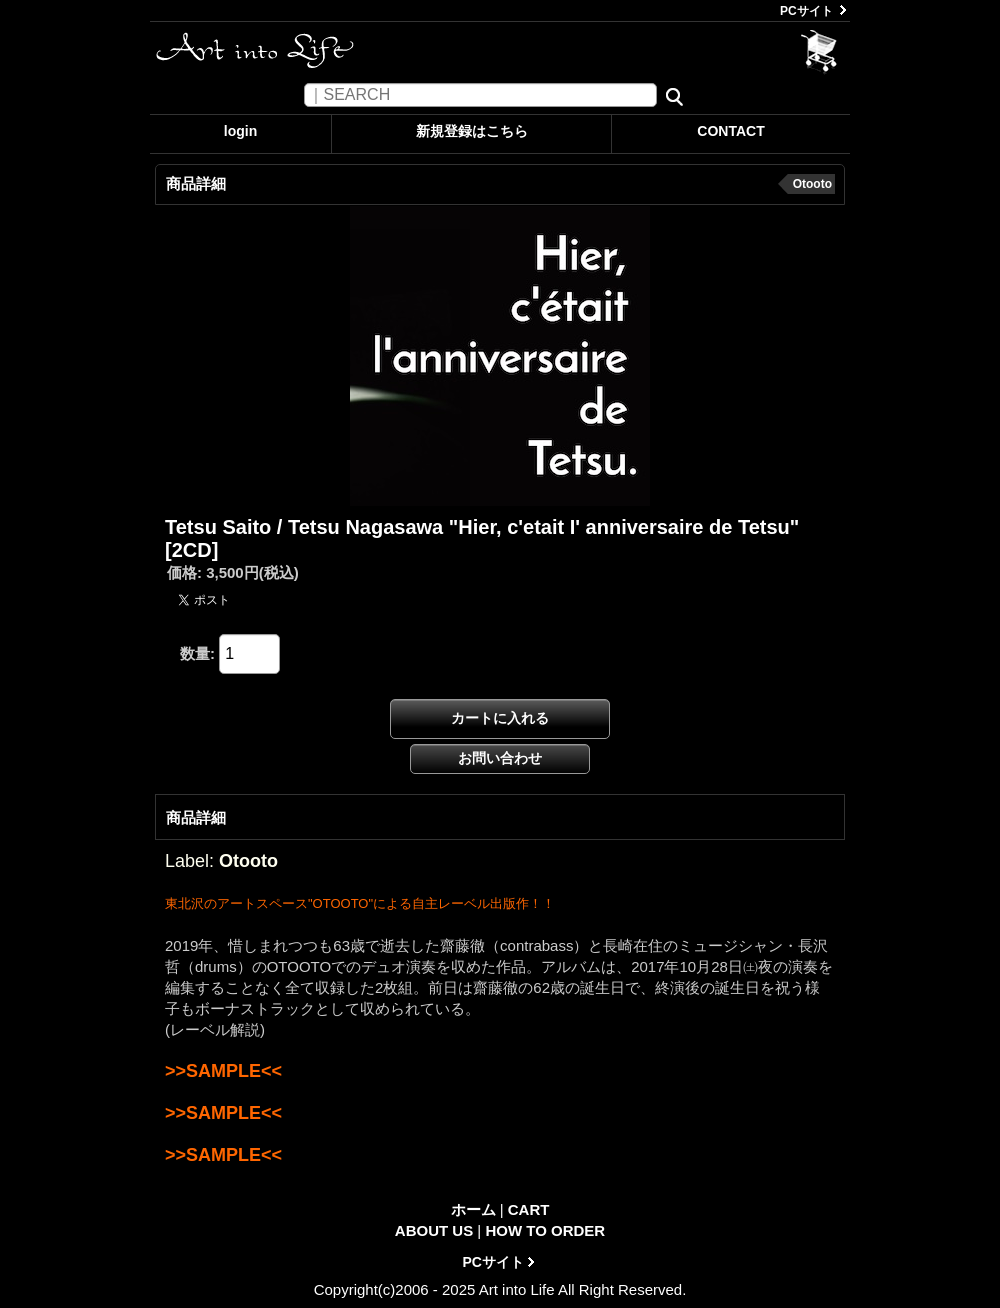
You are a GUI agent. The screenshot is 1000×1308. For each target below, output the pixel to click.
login (240, 131)
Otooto (812, 184)
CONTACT (730, 131)
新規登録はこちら (472, 131)
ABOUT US (434, 1230)
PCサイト (806, 11)
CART (819, 52)
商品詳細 (196, 817)
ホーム (473, 1209)
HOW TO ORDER (545, 1230)
